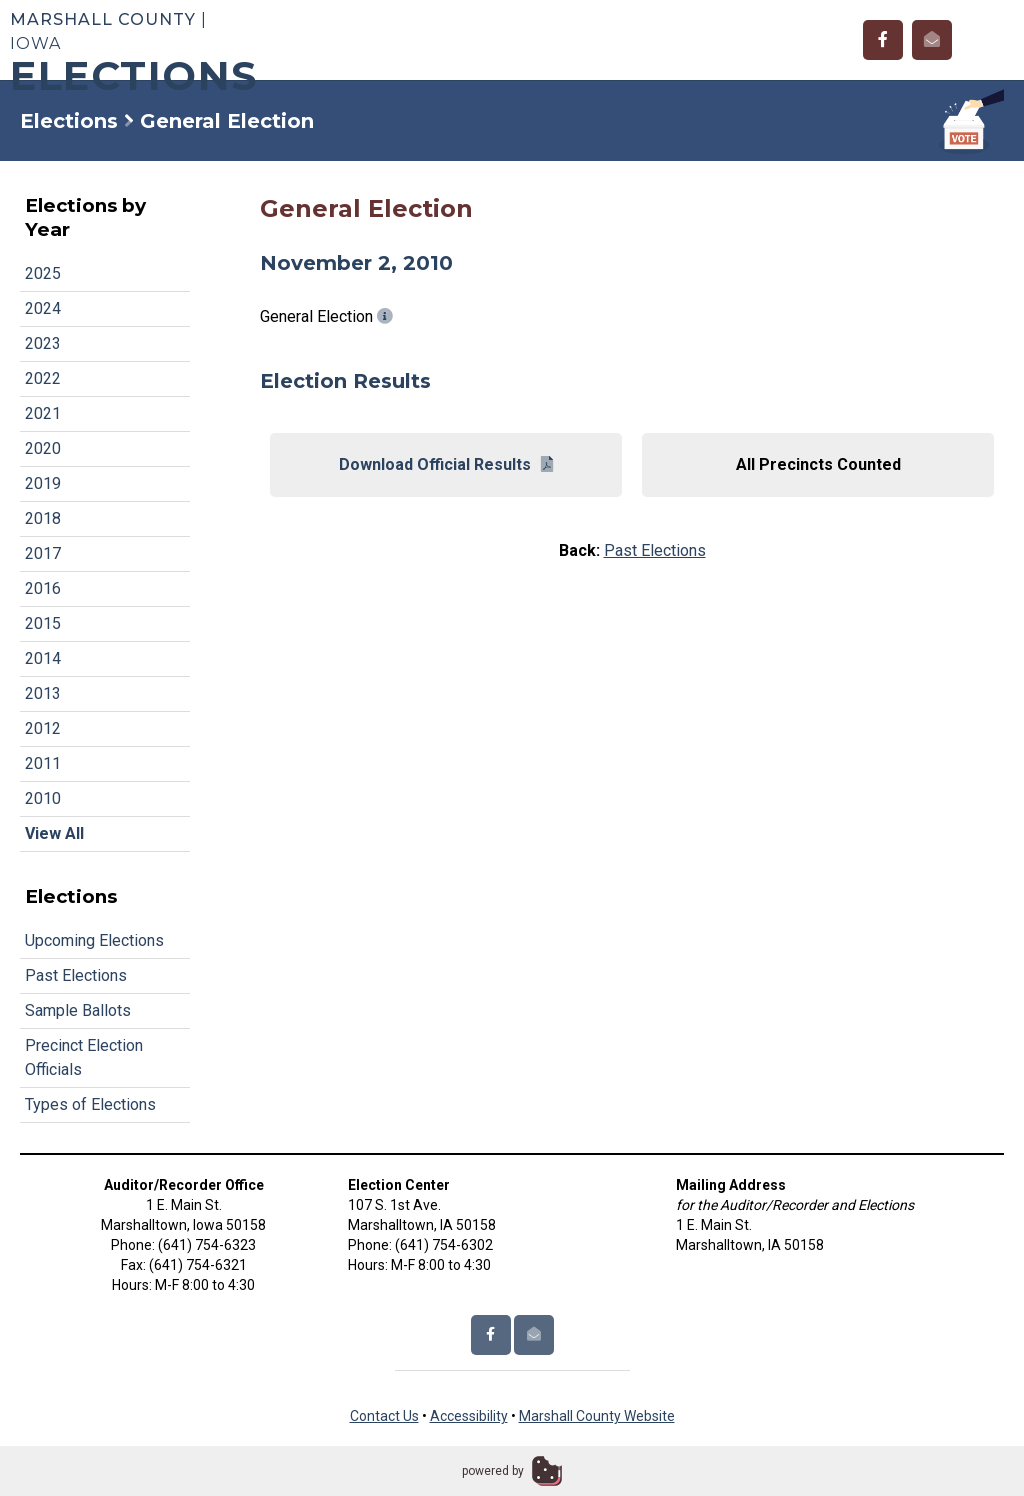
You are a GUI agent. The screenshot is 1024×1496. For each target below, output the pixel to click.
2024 (43, 308)
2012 (43, 728)
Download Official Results (446, 464)
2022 (43, 378)
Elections (69, 121)
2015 (43, 623)
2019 (43, 483)
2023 (43, 343)
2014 (43, 658)
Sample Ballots (78, 1010)
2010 (43, 798)
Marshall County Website (597, 1416)
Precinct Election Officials (84, 1057)
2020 (43, 448)
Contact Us (384, 1416)
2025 (43, 273)
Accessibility (469, 1416)
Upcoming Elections (94, 940)
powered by (493, 1471)
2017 (43, 553)
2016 (43, 588)
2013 (43, 693)
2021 (43, 413)
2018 (43, 518)
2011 (43, 763)
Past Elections (76, 975)
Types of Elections (90, 1104)
